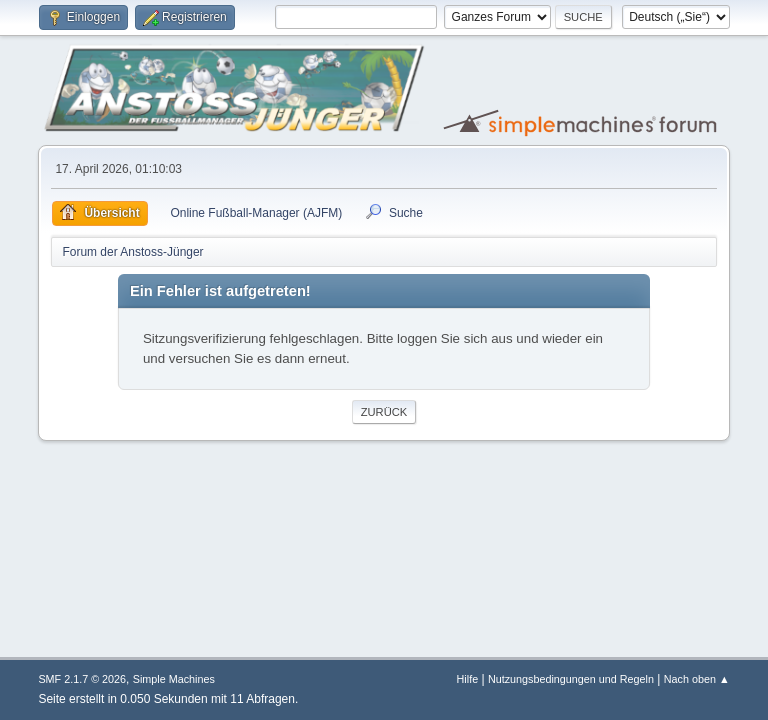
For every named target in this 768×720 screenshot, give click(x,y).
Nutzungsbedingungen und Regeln (571, 679)
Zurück (384, 412)
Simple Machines (174, 679)
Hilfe (468, 679)
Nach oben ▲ (697, 679)
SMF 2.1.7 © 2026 (82, 679)
